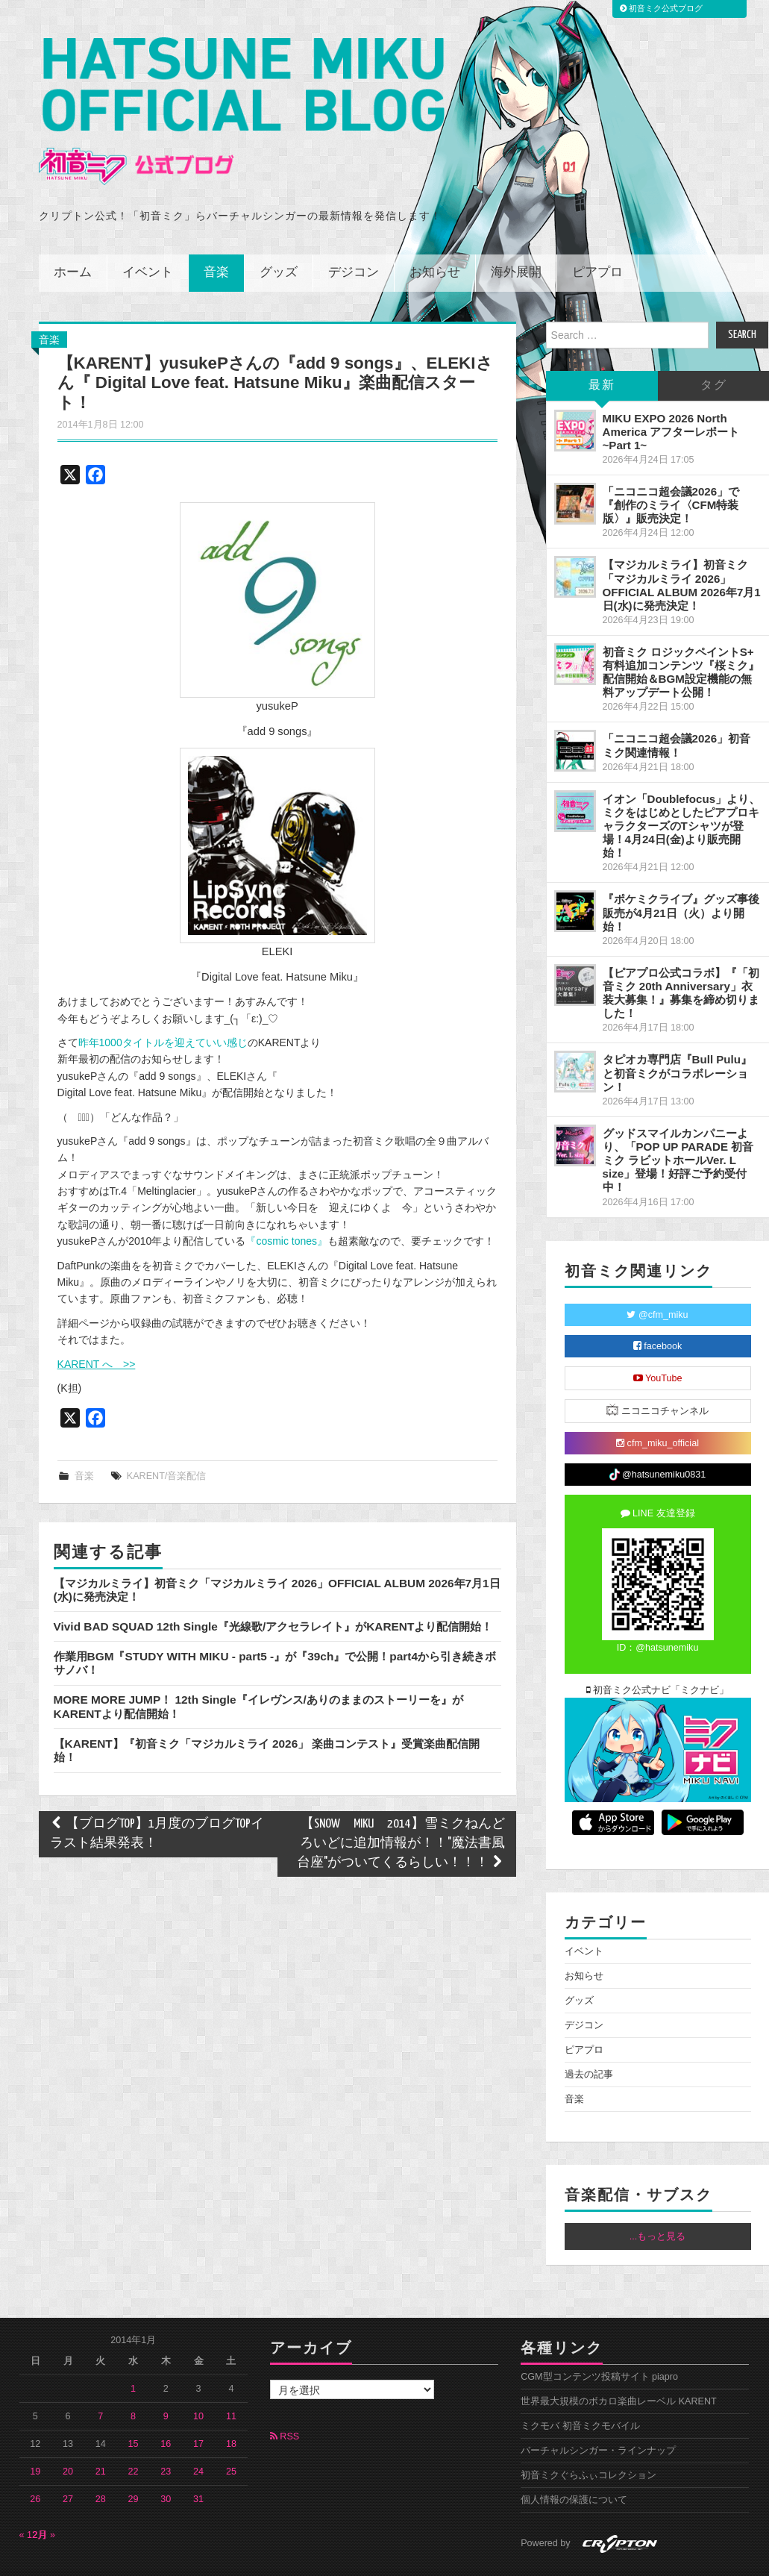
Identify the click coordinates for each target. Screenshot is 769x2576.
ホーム (73, 231)
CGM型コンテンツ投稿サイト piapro (599, 2335)
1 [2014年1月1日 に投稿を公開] (133, 2347)
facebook (657, 1304)
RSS (284, 2395)
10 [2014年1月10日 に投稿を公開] (198, 2375)
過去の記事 (589, 2033)
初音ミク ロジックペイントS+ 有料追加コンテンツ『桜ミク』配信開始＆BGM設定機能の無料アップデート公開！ (681, 630)
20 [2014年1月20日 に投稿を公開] (68, 2430)
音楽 (216, 231)
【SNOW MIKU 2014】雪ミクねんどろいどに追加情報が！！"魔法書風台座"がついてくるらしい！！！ (400, 1802)
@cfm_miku (657, 1273)
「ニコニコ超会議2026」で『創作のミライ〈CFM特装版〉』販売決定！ (671, 463)
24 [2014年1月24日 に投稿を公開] (198, 2430)
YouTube (657, 1336)
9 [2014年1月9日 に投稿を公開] (166, 2375)
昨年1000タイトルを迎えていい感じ (163, 1001)
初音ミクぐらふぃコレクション (588, 2434)
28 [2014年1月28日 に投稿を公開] (100, 2458)
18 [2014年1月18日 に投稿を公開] (231, 2403)
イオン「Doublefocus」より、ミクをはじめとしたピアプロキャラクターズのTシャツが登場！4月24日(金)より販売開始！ (682, 784)
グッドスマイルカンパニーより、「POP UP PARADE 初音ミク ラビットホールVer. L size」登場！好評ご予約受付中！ (678, 1118)
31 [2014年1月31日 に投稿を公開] (198, 2458)
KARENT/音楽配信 (167, 1435)
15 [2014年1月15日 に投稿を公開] (133, 2403)
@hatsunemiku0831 (657, 1433)
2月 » (44, 2494)
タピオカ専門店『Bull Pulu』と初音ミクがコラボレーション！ (677, 1031)
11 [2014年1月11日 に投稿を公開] (231, 2375)
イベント (147, 231)
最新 (601, 343)
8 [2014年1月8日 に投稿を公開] (133, 2375)
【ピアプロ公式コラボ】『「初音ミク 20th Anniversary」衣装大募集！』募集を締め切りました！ (681, 951)
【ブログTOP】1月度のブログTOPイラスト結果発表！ (157, 1793)
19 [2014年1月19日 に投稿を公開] (35, 2430)
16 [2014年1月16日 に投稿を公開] (165, 2403)
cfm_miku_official (657, 1401)
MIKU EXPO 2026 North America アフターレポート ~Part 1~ (671, 390)
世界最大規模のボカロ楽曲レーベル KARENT (619, 2360)
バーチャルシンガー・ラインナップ (598, 2409)
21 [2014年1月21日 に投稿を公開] (100, 2430)
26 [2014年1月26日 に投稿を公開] (35, 2458)
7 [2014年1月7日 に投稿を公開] (100, 2375)
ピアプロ (597, 231)
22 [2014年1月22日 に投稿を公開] (133, 2430)
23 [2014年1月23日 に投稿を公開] (165, 2430)
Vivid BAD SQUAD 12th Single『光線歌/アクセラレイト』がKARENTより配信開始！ (273, 1584)
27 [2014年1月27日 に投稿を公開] (68, 2458)
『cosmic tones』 (286, 1200)
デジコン (353, 231)
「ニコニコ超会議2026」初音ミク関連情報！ (677, 704)
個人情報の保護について (574, 2459)
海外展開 (516, 231)
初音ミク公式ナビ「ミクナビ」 (657, 1648)
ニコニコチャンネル (657, 1368)
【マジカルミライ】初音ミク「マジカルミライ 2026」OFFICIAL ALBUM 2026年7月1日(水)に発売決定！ (682, 543)
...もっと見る (658, 2195)
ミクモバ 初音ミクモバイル (580, 2385)
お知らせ (434, 231)
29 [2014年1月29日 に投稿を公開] (133, 2458)
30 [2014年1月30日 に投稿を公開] (165, 2458)
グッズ (279, 231)
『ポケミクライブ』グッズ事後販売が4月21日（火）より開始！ (681, 871)
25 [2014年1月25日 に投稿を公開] (231, 2430)
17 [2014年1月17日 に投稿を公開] (198, 2403)
